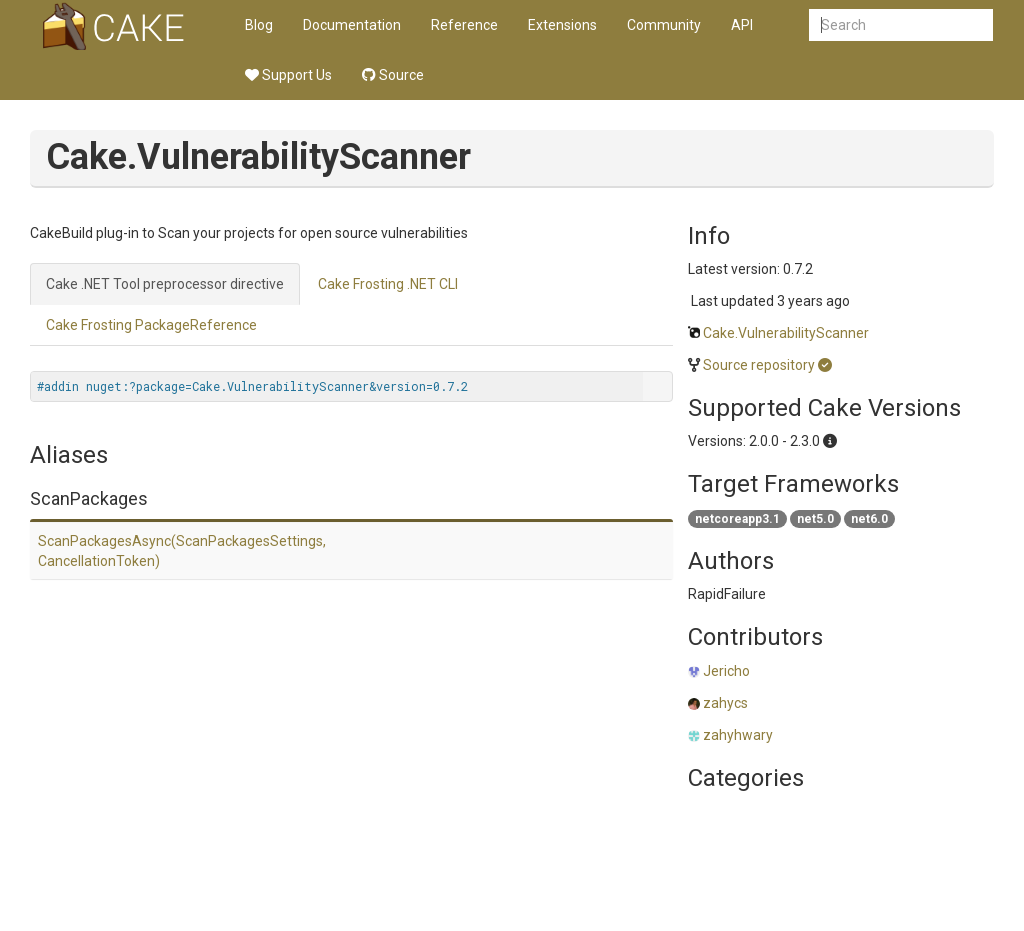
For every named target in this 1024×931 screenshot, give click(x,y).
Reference (464, 25)
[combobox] (901, 25)
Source (393, 75)
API (742, 25)
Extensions (562, 25)
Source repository (759, 365)
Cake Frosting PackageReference (151, 325)
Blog (259, 25)
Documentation (352, 25)
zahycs (725, 703)
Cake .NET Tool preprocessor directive (165, 284)
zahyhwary (738, 735)
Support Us (288, 75)
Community (664, 25)
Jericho (726, 671)
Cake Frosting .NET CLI (388, 284)
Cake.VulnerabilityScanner (786, 333)
